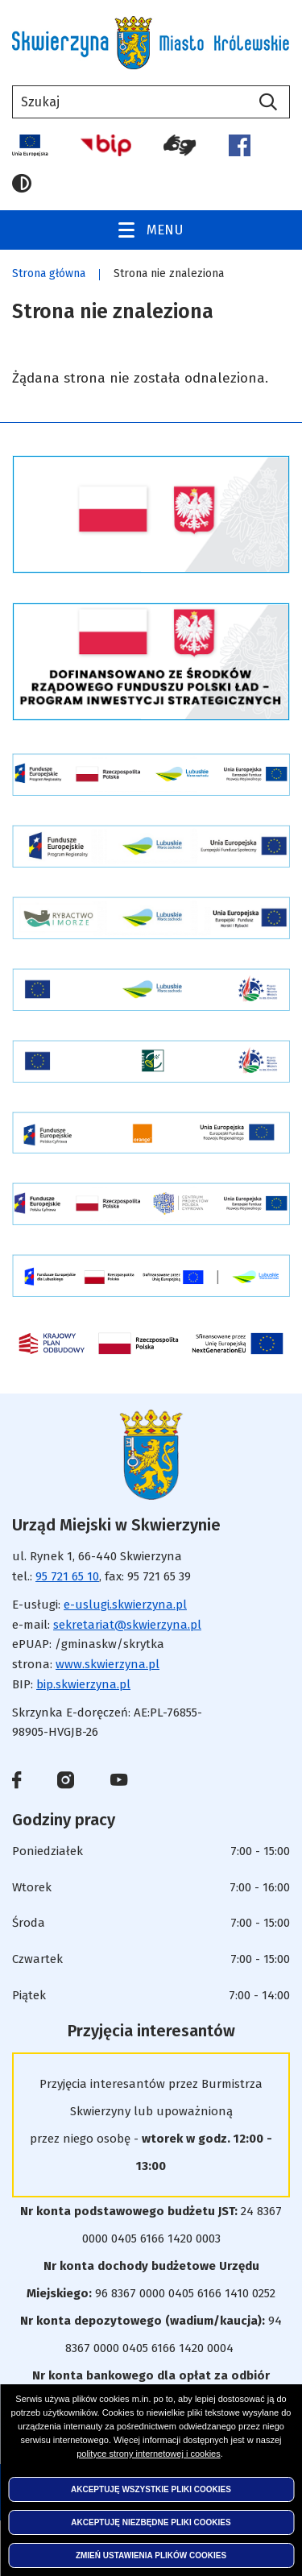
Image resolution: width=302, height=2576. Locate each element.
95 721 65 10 (67, 1576)
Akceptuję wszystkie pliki (151, 2489)
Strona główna (48, 273)
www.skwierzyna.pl (107, 1664)
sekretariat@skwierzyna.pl (127, 1624)
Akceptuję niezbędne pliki (150, 2522)
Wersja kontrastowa (21, 183)
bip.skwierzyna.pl (83, 1684)
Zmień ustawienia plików (151, 2555)
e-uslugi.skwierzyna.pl (125, 1604)
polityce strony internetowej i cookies (149, 2453)
